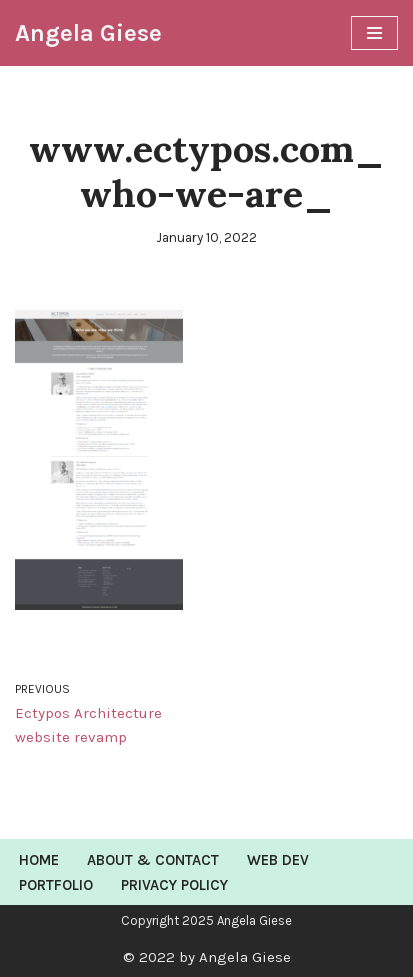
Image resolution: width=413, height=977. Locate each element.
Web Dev (278, 860)
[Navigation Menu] (374, 33)
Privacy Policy (174, 885)
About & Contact (153, 860)
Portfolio (56, 885)
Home (39, 860)
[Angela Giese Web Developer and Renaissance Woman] (88, 33)
